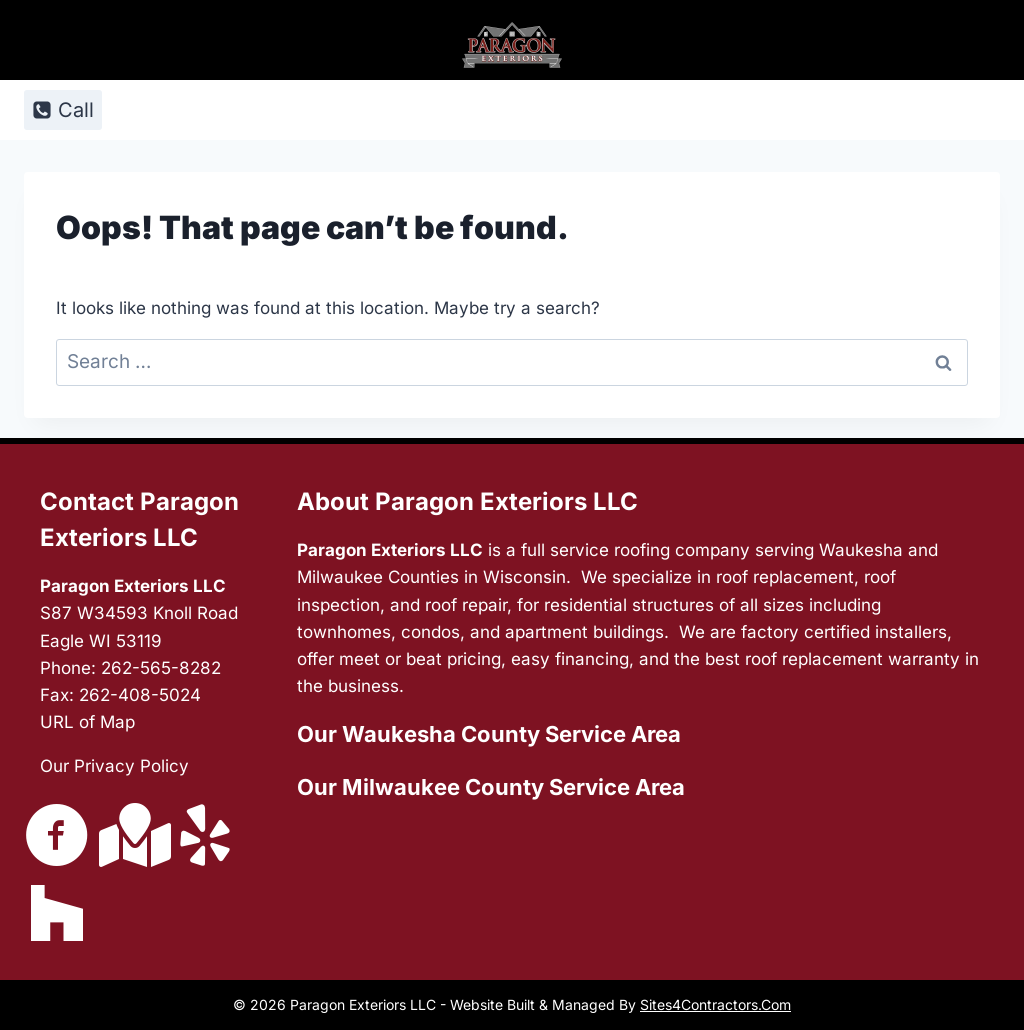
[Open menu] (945, 109)
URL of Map (87, 722)
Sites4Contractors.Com (715, 1004)
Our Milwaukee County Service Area (491, 787)
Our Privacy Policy (114, 766)
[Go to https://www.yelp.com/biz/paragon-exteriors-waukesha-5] (205, 837)
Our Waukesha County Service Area (489, 734)
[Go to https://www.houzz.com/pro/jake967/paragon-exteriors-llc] (57, 913)
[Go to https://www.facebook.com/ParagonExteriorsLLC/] (57, 837)
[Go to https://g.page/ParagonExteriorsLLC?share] (131, 835)
